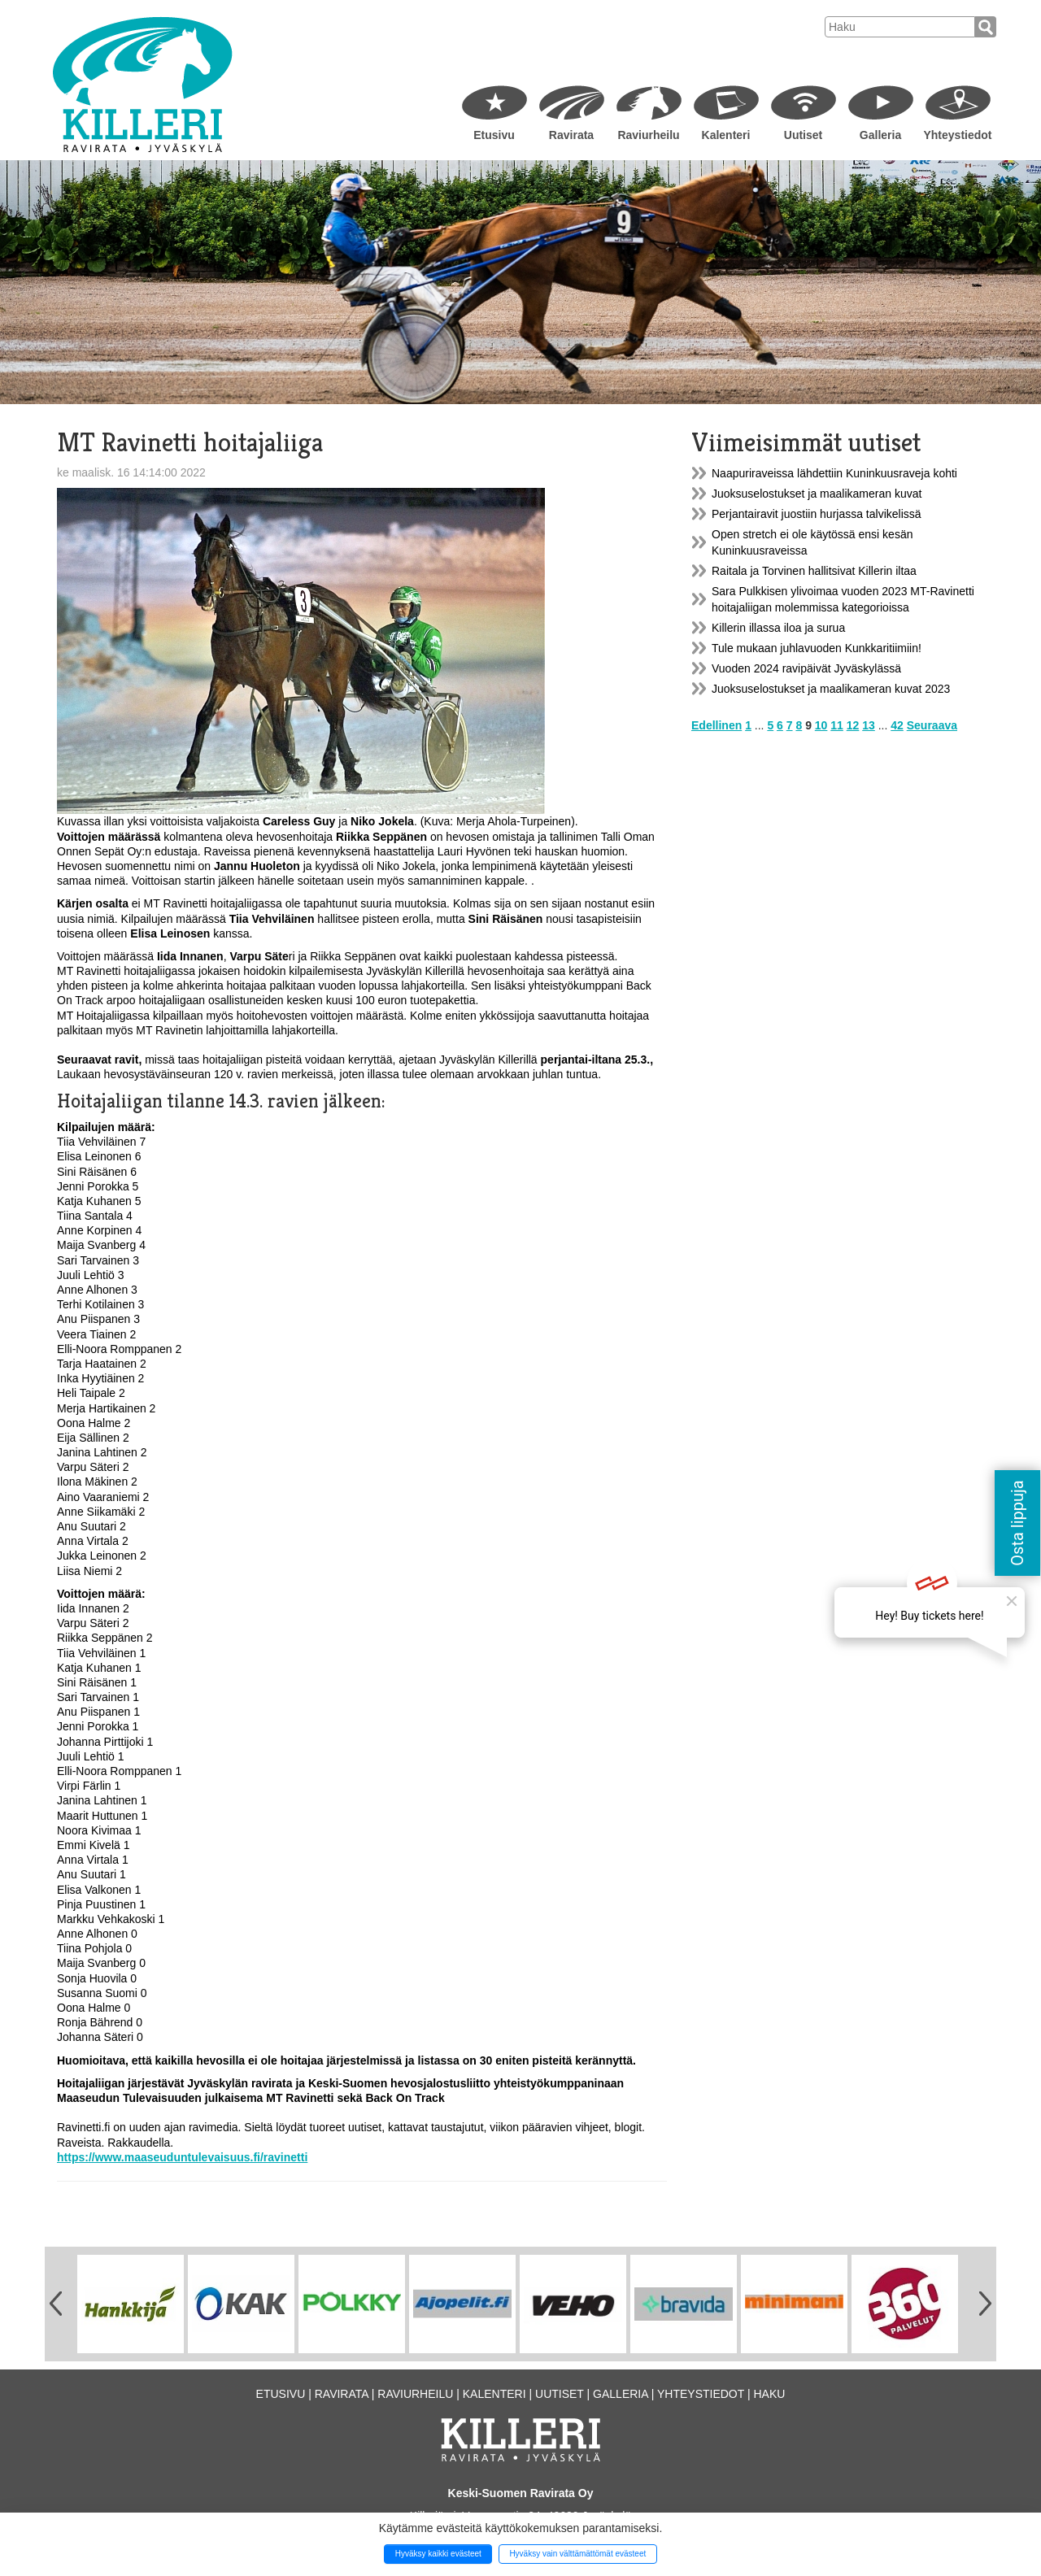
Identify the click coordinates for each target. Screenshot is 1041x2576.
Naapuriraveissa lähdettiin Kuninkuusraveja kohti (834, 473)
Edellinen (716, 725)
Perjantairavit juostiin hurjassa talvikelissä (816, 513)
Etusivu (494, 134)
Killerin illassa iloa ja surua (778, 627)
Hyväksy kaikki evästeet (438, 2553)
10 (821, 725)
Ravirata (571, 134)
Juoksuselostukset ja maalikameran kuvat (816, 493)
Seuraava (932, 725)
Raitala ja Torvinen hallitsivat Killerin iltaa (814, 570)
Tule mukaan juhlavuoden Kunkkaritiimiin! (816, 648)
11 (836, 725)
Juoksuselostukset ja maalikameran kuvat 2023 (831, 688)
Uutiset (803, 134)
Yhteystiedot (957, 134)
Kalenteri (726, 134)
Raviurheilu (648, 134)
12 (853, 725)
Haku (769, 2393)
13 (868, 725)
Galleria (880, 134)
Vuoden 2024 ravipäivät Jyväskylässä (806, 668)
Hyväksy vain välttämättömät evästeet (577, 2553)
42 (897, 725)
